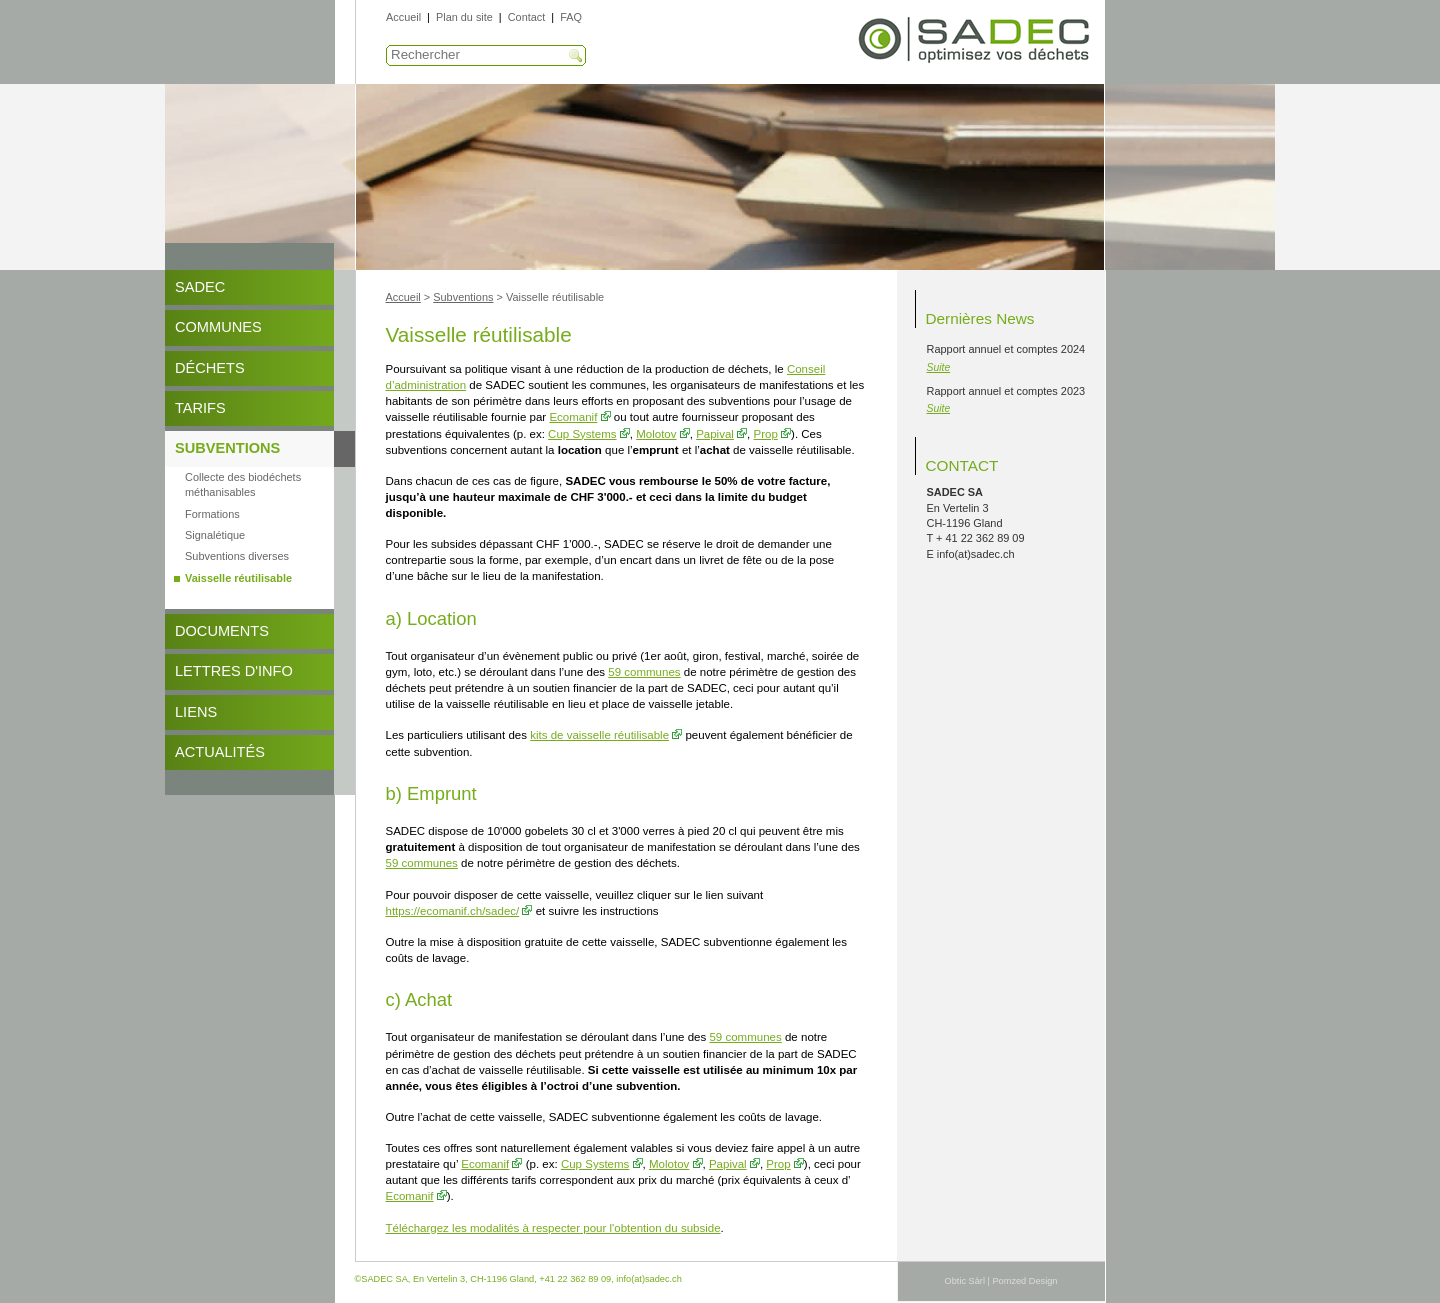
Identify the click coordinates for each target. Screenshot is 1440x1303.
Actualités (220, 752)
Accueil (403, 17)
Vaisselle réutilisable (238, 578)
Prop (766, 434)
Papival (715, 434)
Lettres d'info (234, 671)
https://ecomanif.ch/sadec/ (453, 911)
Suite (939, 367)
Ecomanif (573, 417)
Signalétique (215, 535)
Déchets (210, 368)
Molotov (656, 434)
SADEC (200, 287)
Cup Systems (582, 434)
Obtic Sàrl (965, 1281)
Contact (526, 17)
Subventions (227, 448)
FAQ (571, 17)
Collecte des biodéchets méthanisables (243, 484)
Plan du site (464, 17)
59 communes (644, 672)
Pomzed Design (1024, 1281)
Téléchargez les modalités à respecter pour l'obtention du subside (553, 1228)
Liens (196, 712)
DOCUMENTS (222, 631)
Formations (212, 514)
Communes (218, 327)
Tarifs (200, 408)
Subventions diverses (237, 556)
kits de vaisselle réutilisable (599, 735)
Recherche (576, 56)
